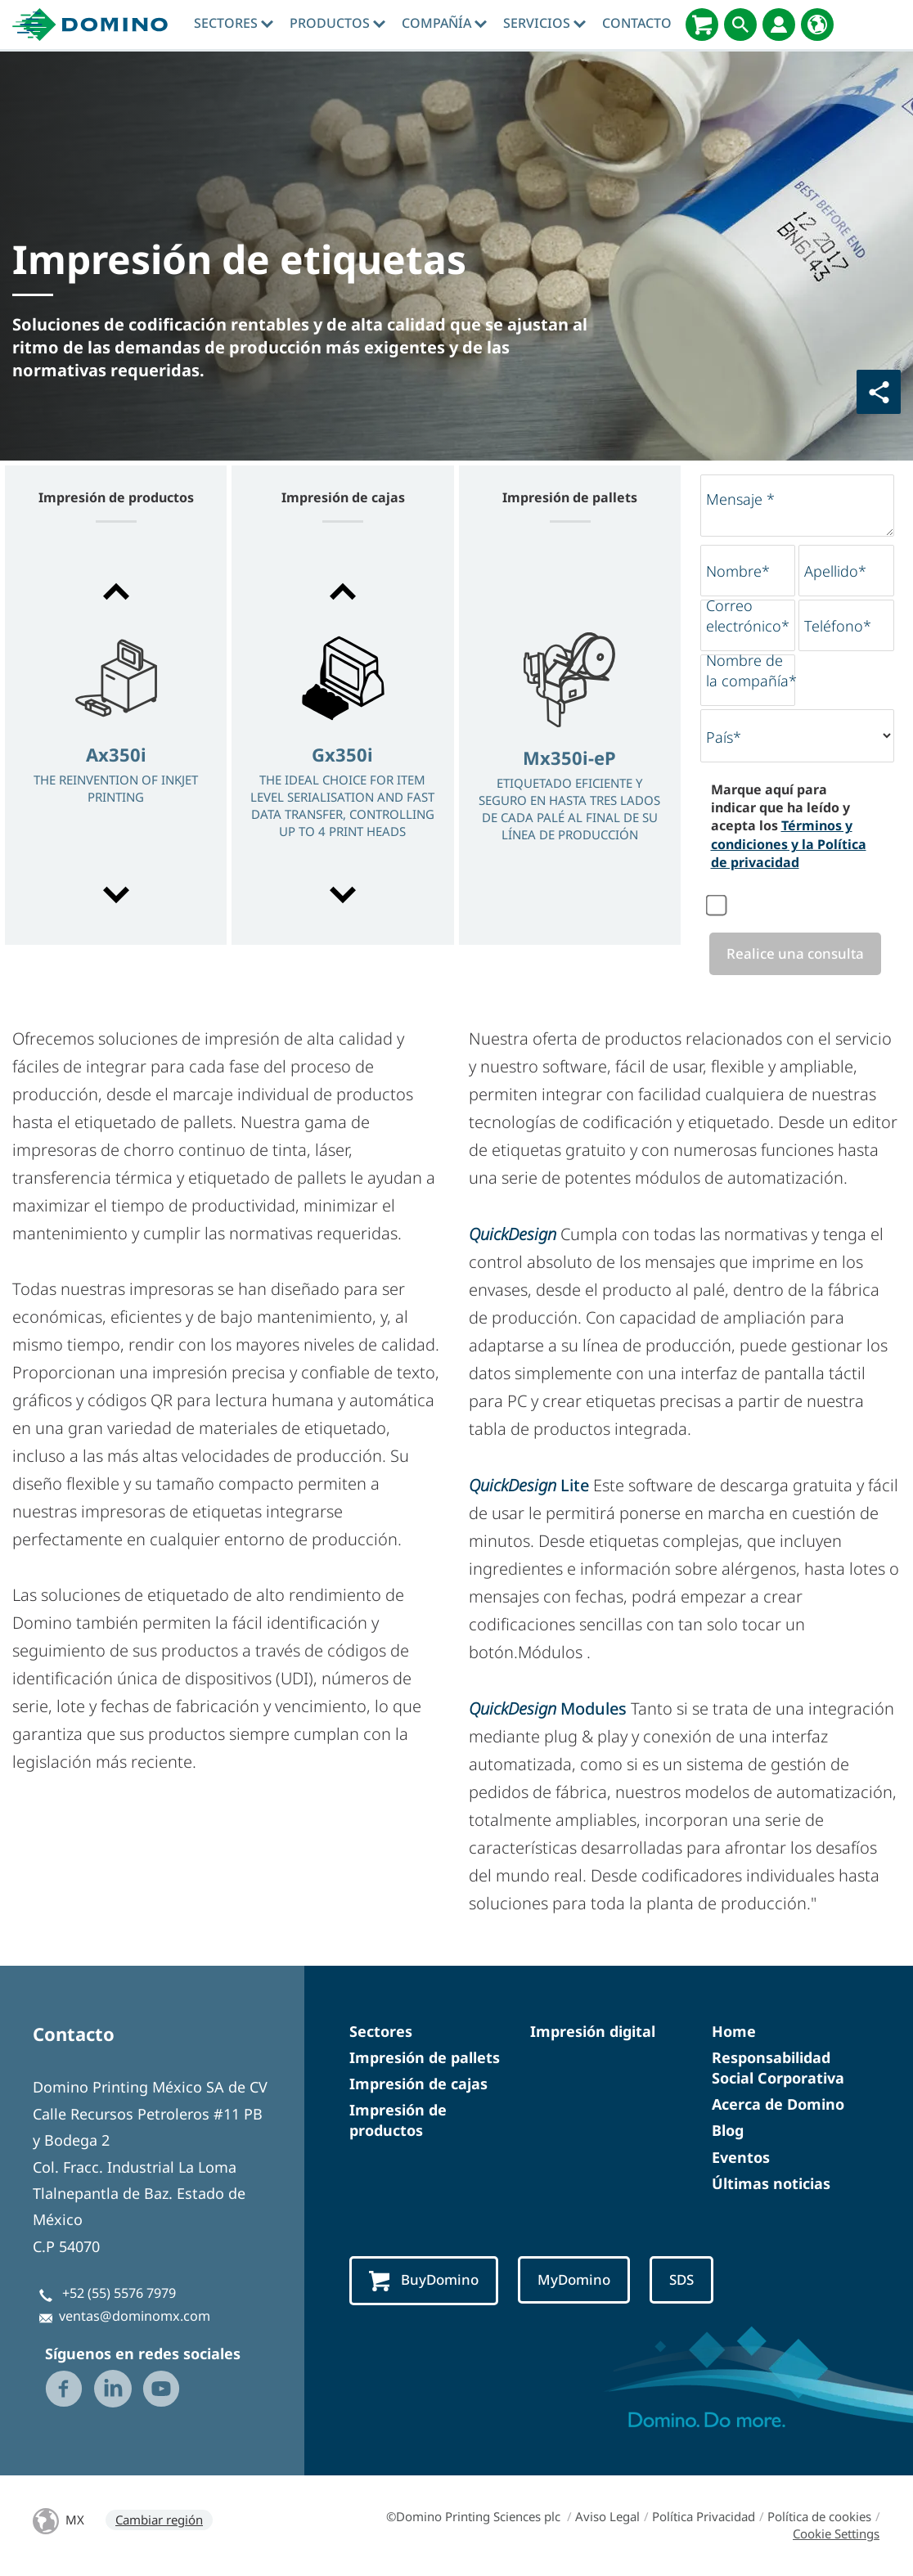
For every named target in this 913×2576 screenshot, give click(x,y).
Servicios (544, 23)
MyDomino (580, 2281)
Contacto (637, 23)
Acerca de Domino (778, 2105)
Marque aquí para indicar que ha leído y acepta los (788, 826)
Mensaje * (740, 499)
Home (734, 2032)
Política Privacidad (703, 2517)
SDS (690, 2281)
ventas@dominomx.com (134, 2317)
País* (723, 737)
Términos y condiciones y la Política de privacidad (788, 843)
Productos (337, 23)
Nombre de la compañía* (751, 670)
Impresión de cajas (418, 2084)
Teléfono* (837, 626)
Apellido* (835, 571)
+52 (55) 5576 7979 (119, 2294)
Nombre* (738, 571)
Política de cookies (819, 2517)
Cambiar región (159, 2520)
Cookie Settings (836, 2534)
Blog (728, 2132)
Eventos (741, 2158)
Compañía (444, 23)
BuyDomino (426, 2282)
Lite (529, 1486)
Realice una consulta (792, 954)
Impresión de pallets (424, 2058)
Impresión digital (592, 2032)
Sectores (233, 23)
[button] (115, 591)
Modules (550, 1709)
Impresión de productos (398, 2121)
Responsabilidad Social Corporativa (778, 2068)
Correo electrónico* (747, 616)
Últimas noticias (771, 2184)
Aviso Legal (607, 2517)
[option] (115, 745)
